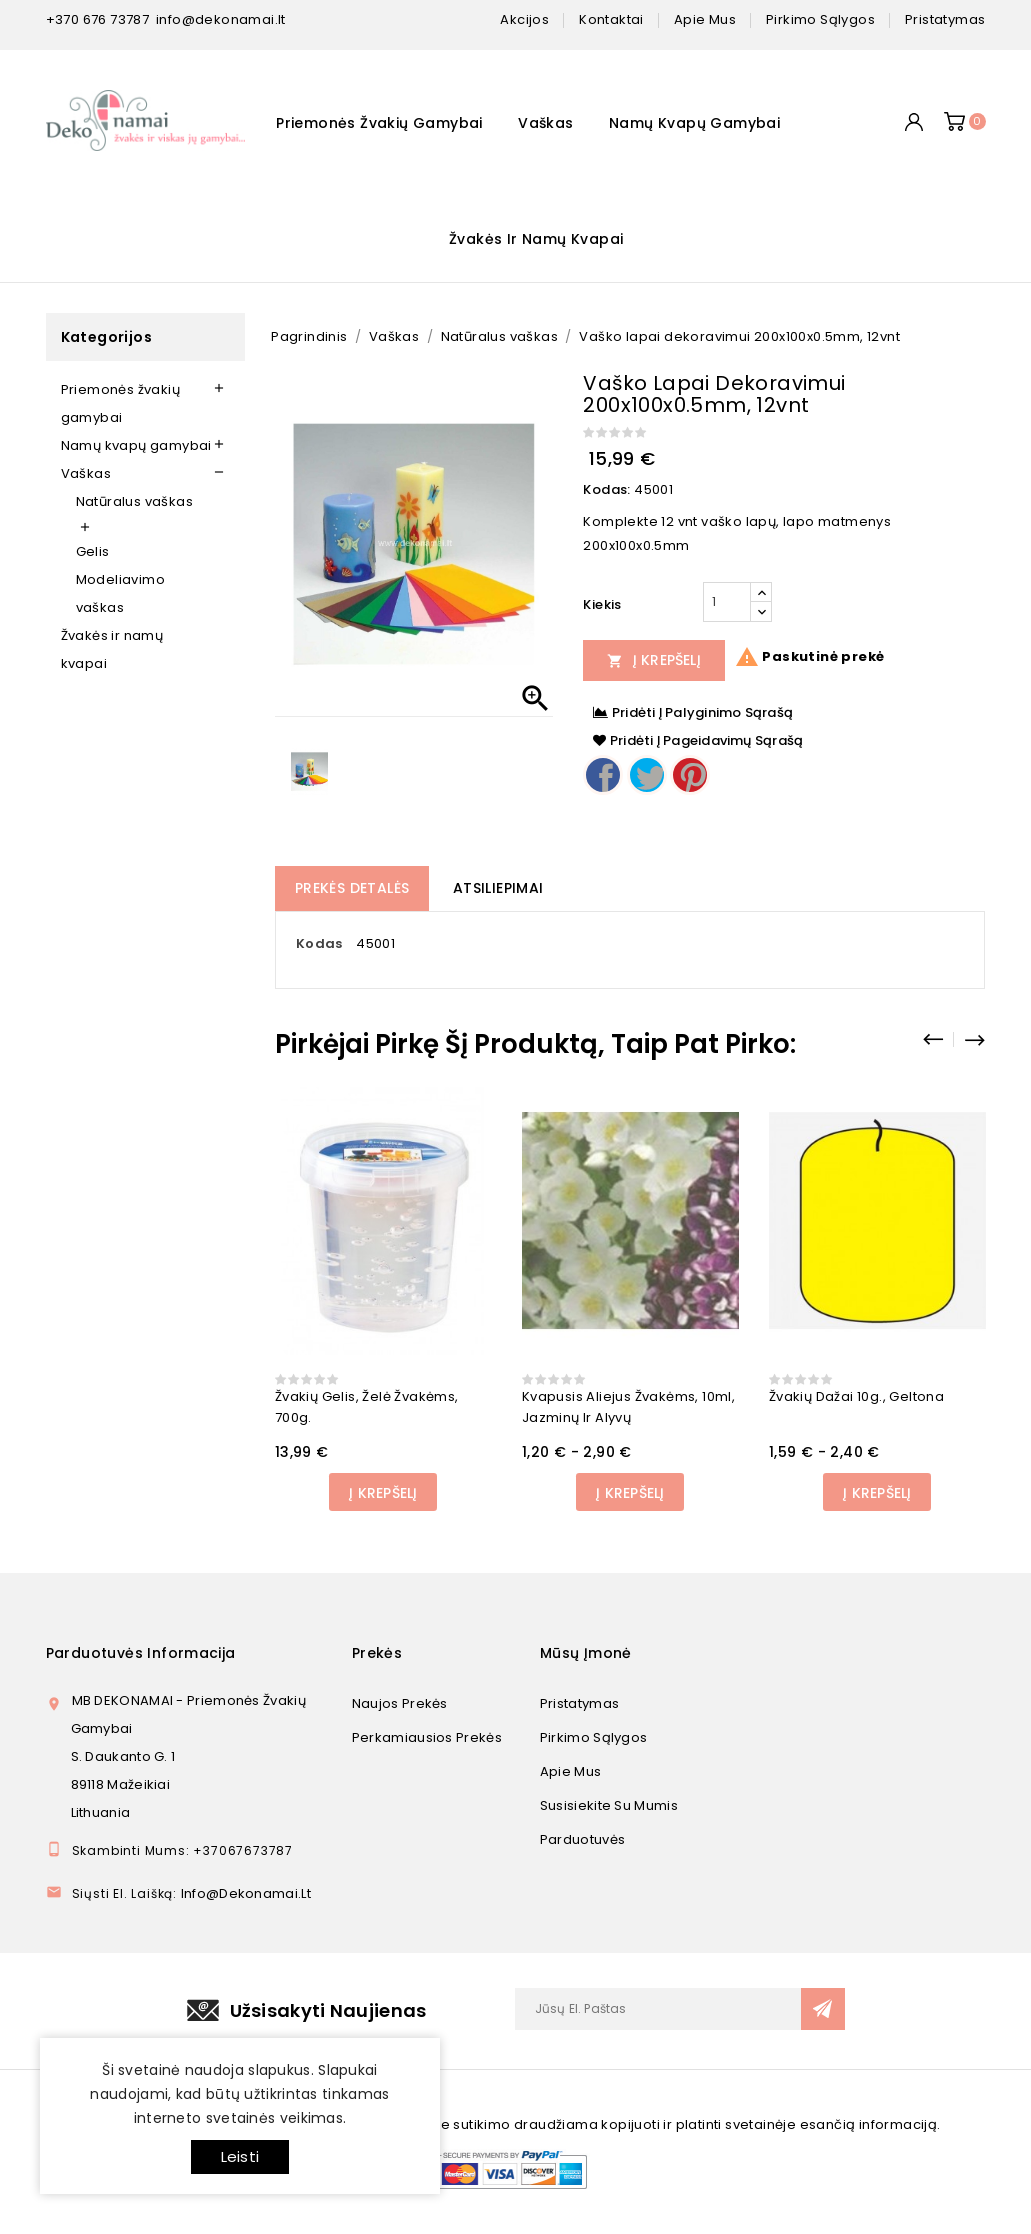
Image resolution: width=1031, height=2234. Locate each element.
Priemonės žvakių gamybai (379, 123)
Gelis (93, 551)
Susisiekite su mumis (609, 1805)
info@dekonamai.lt (221, 19)
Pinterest (690, 775)
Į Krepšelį (654, 660)
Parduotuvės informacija (141, 1653)
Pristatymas (579, 1703)
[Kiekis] (727, 602)
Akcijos (524, 19)
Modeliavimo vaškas (120, 593)
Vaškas (545, 123)
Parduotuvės (582, 1839)
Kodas (319, 943)
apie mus (705, 19)
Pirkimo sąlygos (594, 1737)
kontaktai (611, 19)
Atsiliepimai (498, 888)
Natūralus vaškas (134, 501)
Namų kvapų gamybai (694, 123)
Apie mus (570, 1771)
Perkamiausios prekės (427, 1737)
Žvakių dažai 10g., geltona (856, 1396)
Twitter (647, 775)
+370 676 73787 (98, 19)
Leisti (240, 2156)
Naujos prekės (400, 1703)
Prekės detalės (352, 888)
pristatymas (945, 19)
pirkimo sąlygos (820, 19)
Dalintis (603, 775)
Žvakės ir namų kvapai (536, 239)
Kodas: (606, 489)
